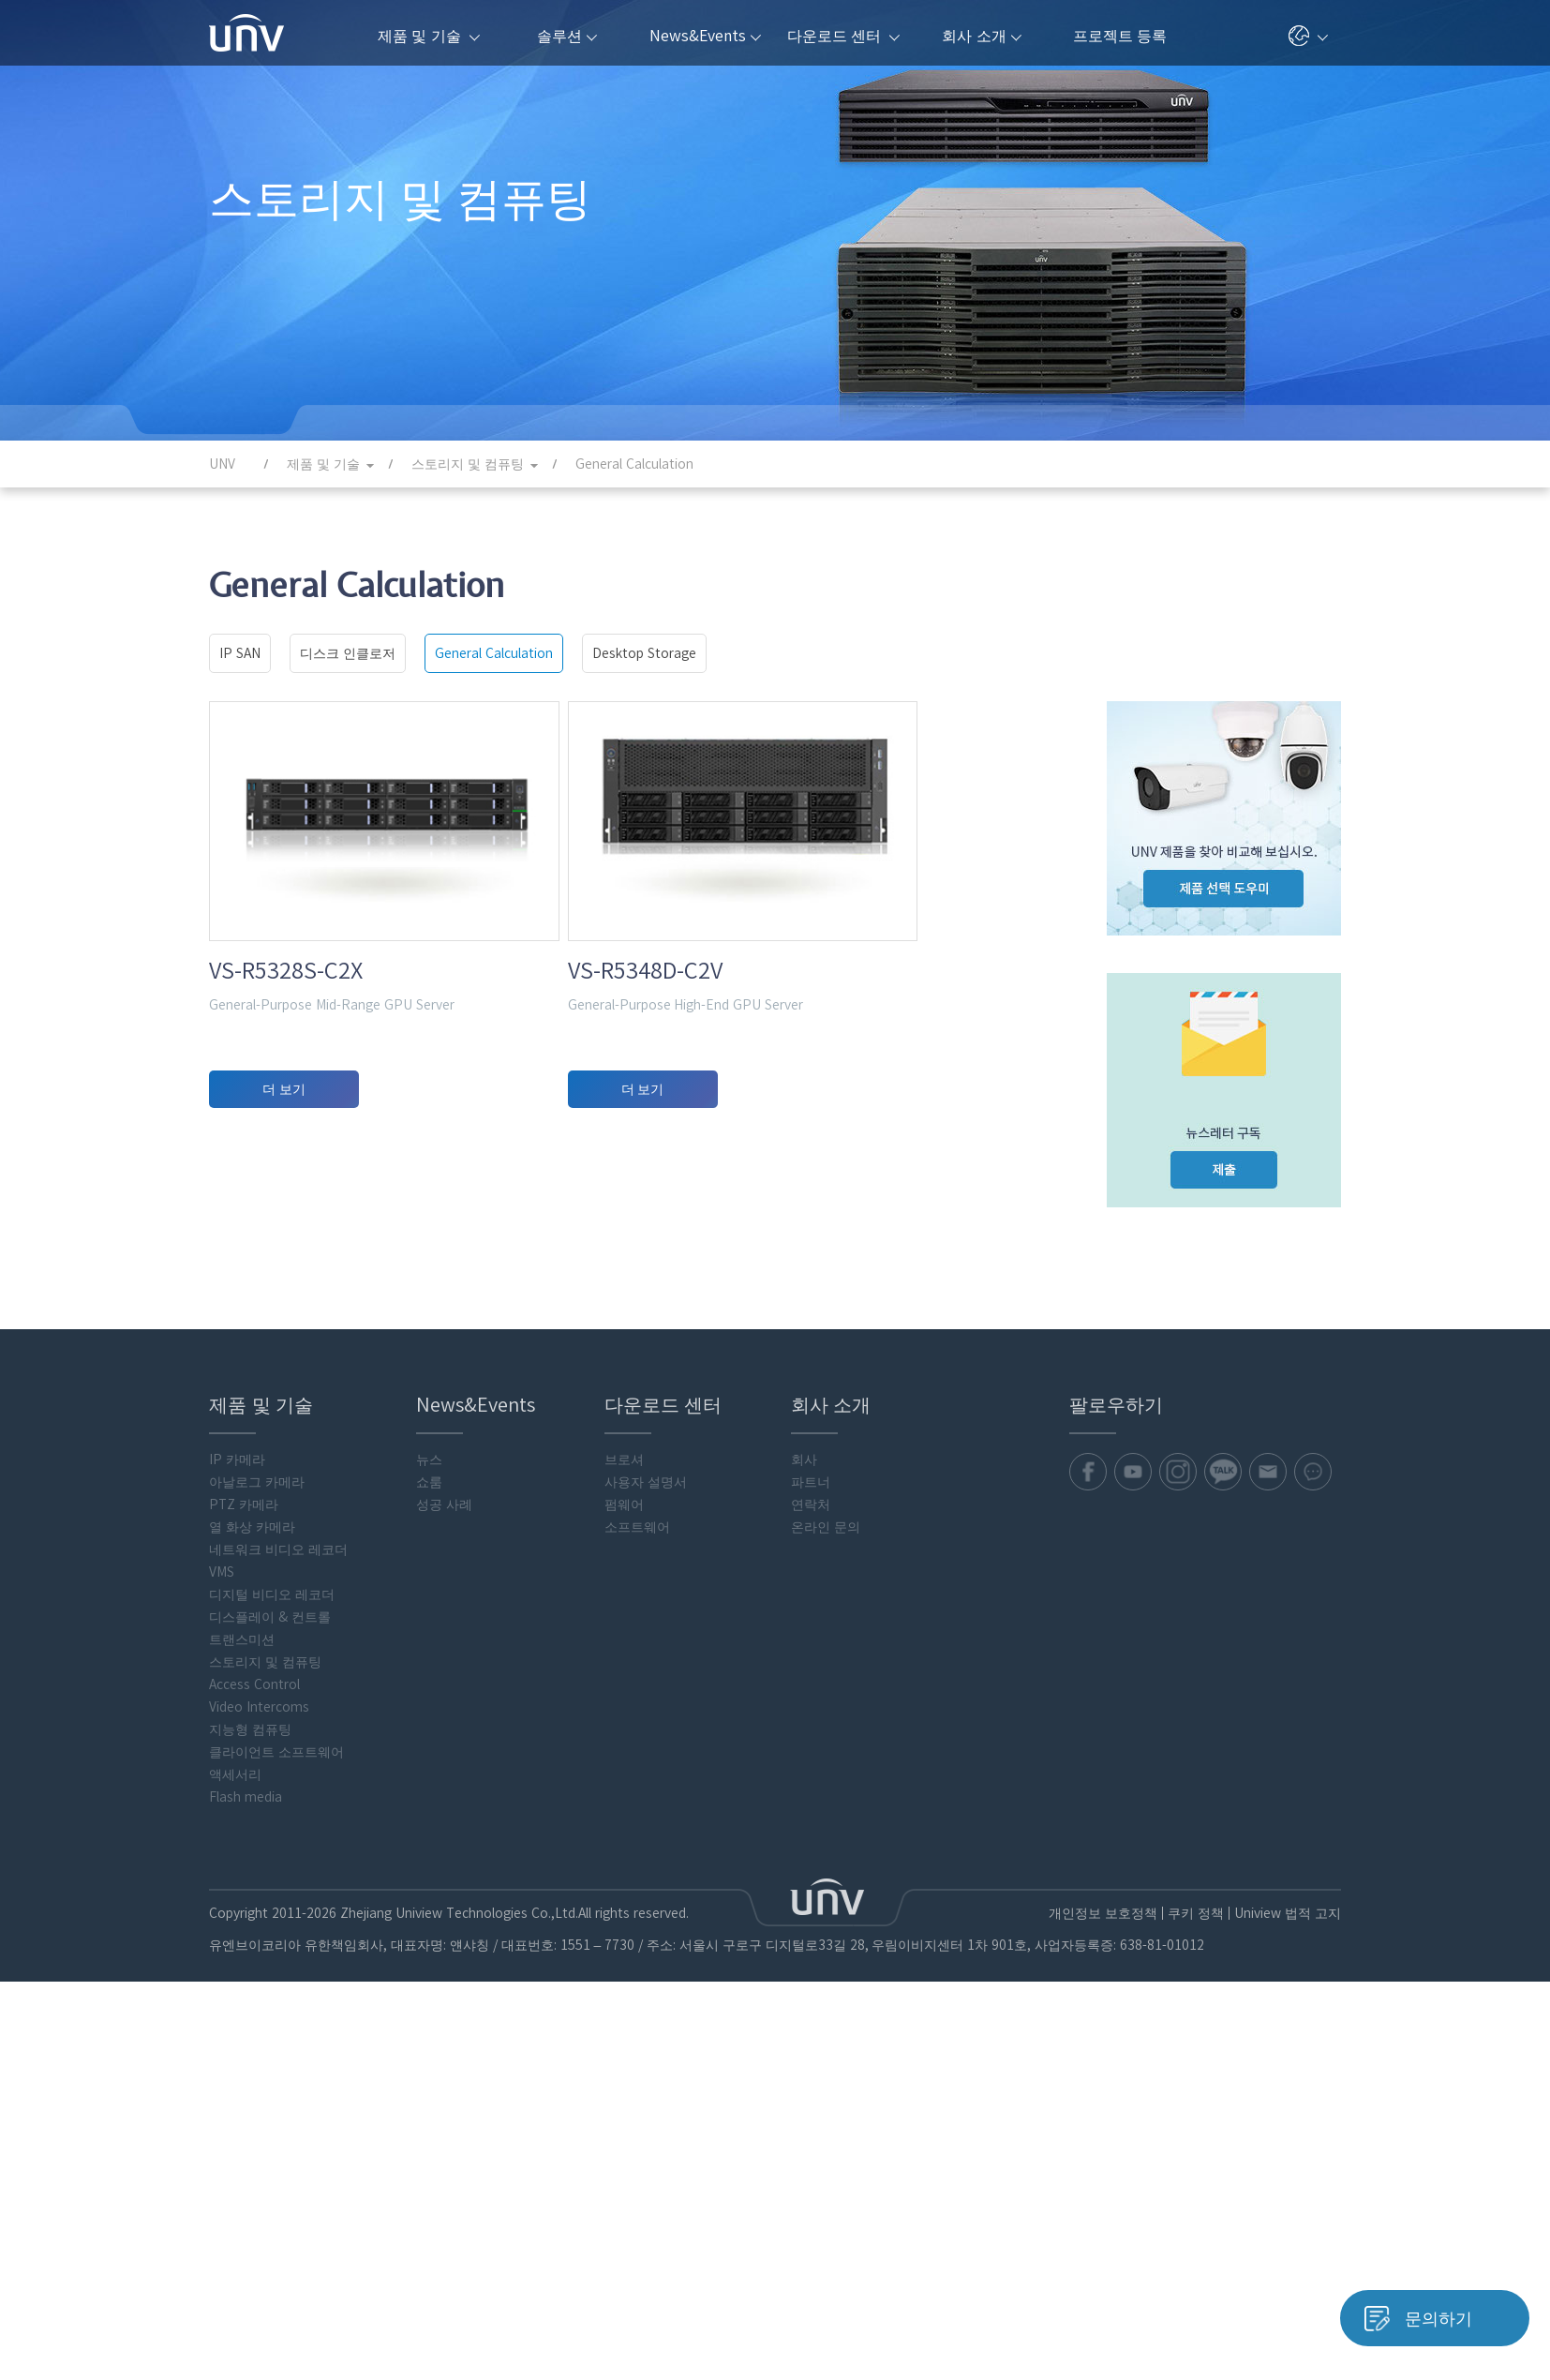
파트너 (810, 1936)
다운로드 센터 (844, 35)
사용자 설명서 (645, 1936)
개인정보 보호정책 (1102, 2367)
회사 (804, 1914)
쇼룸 (429, 1936)
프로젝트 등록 (1120, 35)
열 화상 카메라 (252, 1981)
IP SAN (240, 653)
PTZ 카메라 (243, 1959)
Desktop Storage (644, 653)
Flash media (245, 2251)
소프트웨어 (637, 1981)
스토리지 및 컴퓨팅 (265, 2116)
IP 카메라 (237, 1914)
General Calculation (494, 653)
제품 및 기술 (429, 35)
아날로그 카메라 (257, 1936)
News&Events (705, 35)
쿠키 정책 (1195, 2367)
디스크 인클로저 (347, 653)
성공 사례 (444, 1959)
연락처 (810, 1959)
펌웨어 (624, 1959)
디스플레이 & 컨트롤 (270, 2071)
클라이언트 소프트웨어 (276, 2206)
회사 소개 (981, 35)
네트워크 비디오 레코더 (278, 2004)
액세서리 (235, 2229)
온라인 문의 (825, 1981)
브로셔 (624, 1914)
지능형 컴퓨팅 (250, 2184)
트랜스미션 (242, 2094)
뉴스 (429, 1914)
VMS (221, 2026)
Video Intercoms (259, 2161)
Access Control (254, 2139)
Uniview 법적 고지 (1287, 2367)
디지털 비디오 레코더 (272, 2049)
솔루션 (567, 35)
